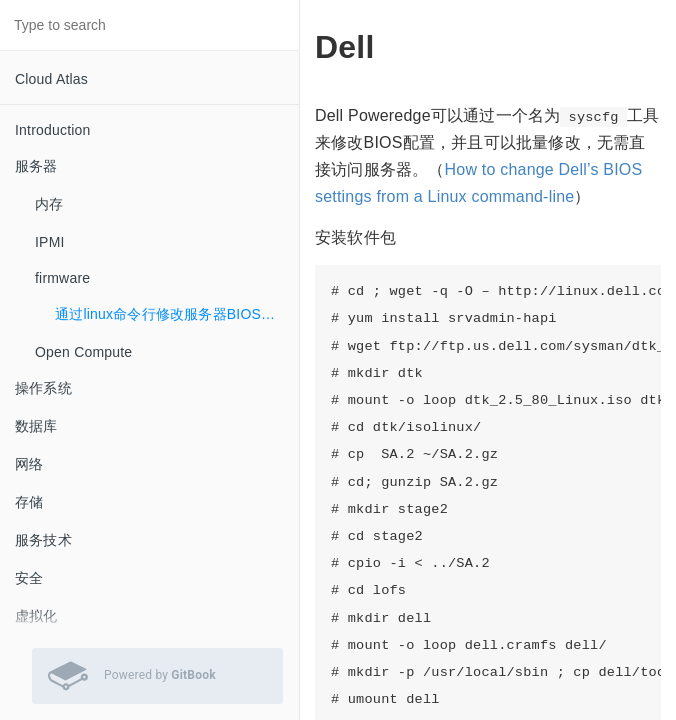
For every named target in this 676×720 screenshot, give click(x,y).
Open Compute (83, 352)
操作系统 (43, 388)
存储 (29, 502)
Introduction (53, 130)
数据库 (36, 426)
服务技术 (43, 540)
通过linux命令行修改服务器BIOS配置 (172, 314)
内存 (49, 204)
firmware (62, 278)
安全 (29, 578)
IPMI (50, 242)
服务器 (36, 166)
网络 (29, 464)
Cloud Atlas (51, 79)
